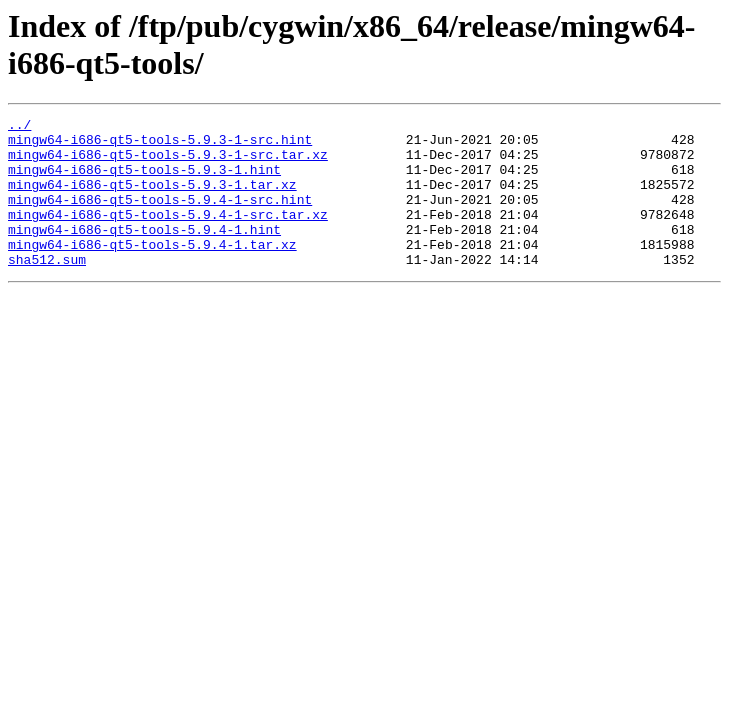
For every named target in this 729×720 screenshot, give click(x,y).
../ (19, 127)
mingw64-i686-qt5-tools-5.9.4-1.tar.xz (152, 271)
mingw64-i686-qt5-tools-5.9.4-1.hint (144, 253)
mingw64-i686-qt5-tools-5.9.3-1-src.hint (160, 145)
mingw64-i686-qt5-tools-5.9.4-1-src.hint (160, 217)
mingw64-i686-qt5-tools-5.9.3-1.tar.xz (152, 199)
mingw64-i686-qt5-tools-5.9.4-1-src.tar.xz (168, 235)
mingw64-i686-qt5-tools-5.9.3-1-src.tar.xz (168, 163)
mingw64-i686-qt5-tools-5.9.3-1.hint (144, 181)
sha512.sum (47, 289)
